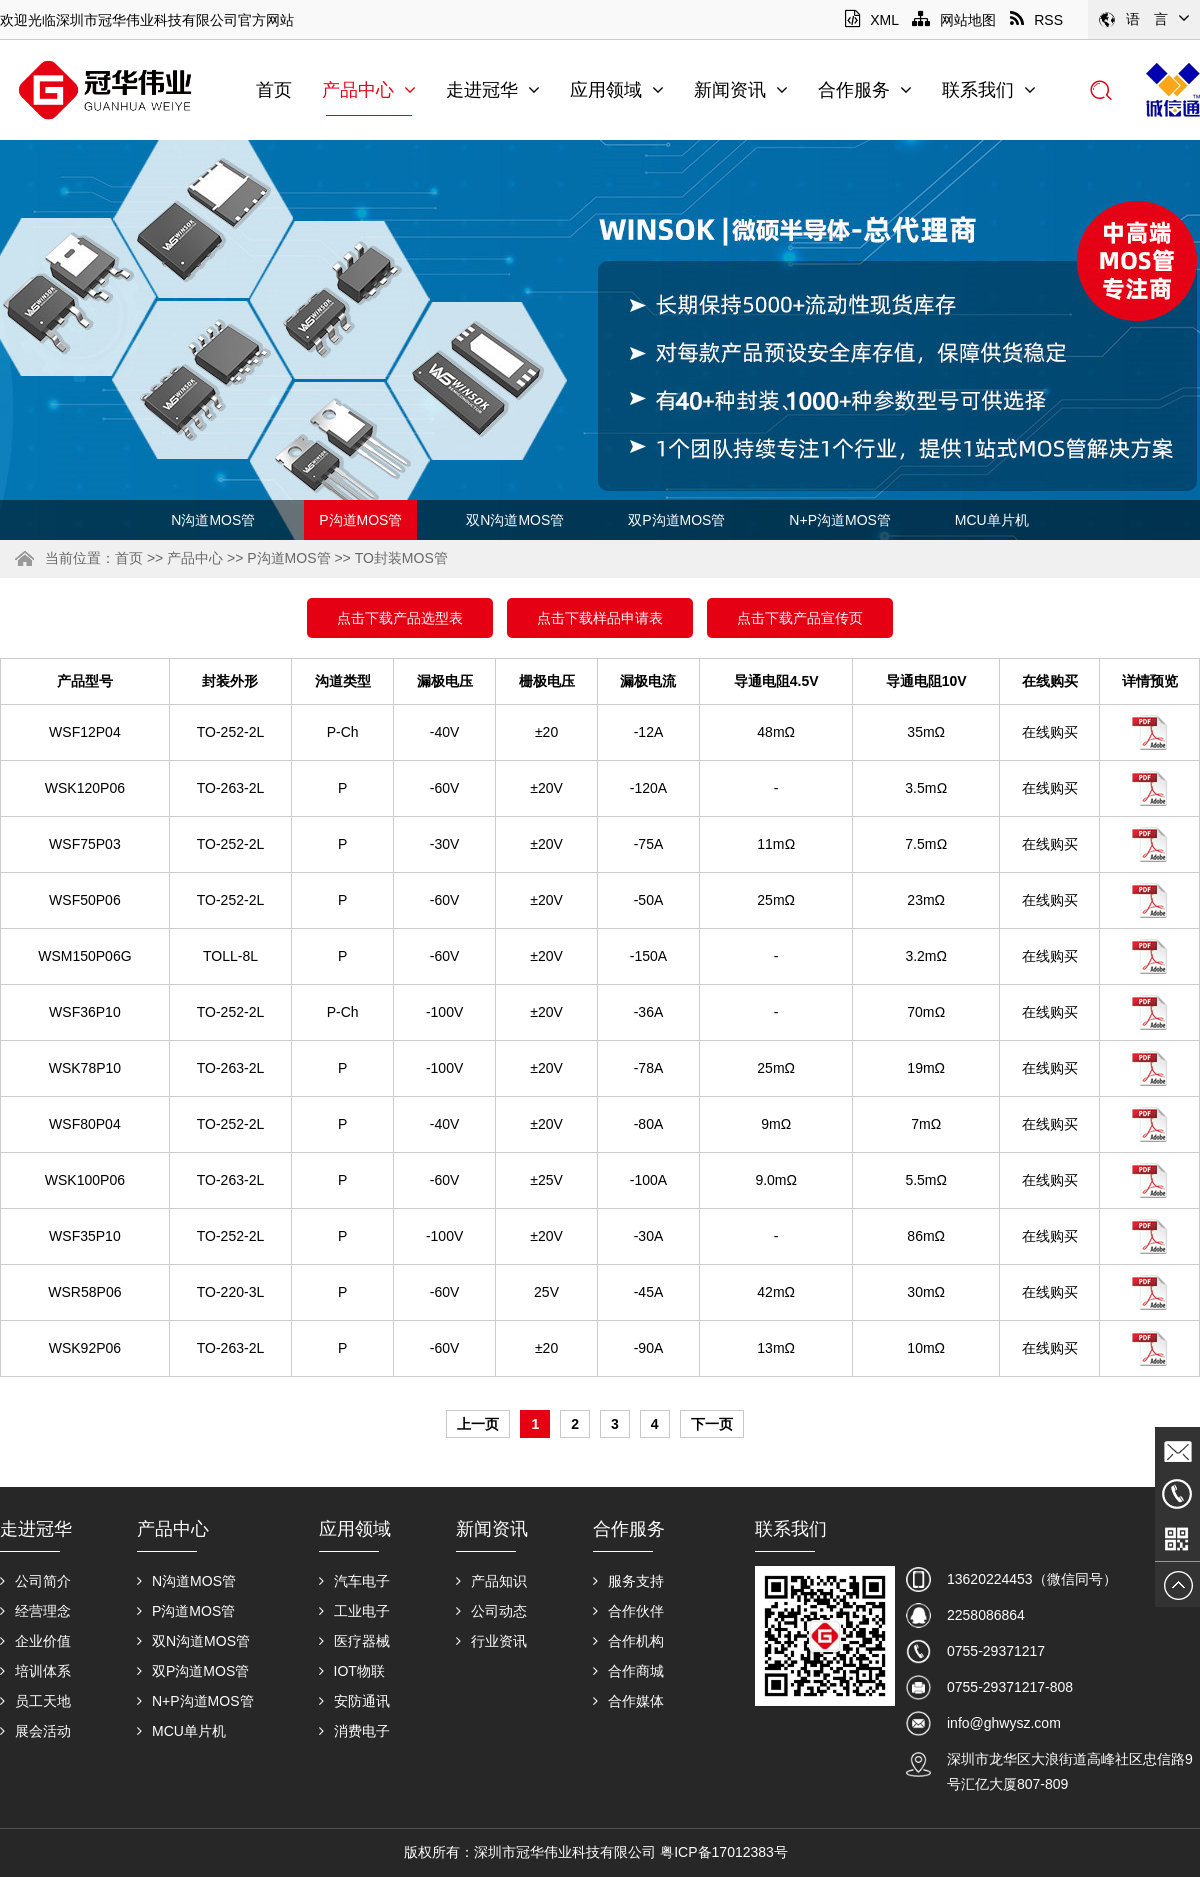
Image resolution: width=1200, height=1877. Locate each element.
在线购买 (1050, 732)
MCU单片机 (992, 520)
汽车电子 (354, 1581)
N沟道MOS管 (213, 520)
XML (871, 20)
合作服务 (865, 90)
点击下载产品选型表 (400, 618)
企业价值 (35, 1641)
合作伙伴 (628, 1611)
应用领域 (617, 90)
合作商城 (628, 1671)
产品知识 (491, 1581)
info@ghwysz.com (1004, 1723)
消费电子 (354, 1731)
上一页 (478, 1424)
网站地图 (954, 20)
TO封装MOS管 (401, 558)
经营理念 (35, 1611)
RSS (1036, 20)
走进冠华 (493, 90)
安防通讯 (354, 1701)
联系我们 (989, 90)
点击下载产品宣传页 (800, 618)
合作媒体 (628, 1701)
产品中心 (369, 90)
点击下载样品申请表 (600, 618)
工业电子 (354, 1611)
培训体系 (35, 1671)
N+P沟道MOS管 (840, 520)
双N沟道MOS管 (515, 520)
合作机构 (628, 1641)
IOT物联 (352, 1671)
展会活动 (35, 1731)
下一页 (712, 1424)
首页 (274, 90)
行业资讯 (491, 1641)
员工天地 (35, 1701)
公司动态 (491, 1611)
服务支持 (628, 1581)
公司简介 (35, 1581)
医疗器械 (354, 1641)
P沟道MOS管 (360, 520)
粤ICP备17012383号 (724, 1852)
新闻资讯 (741, 90)
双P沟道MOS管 (676, 520)
